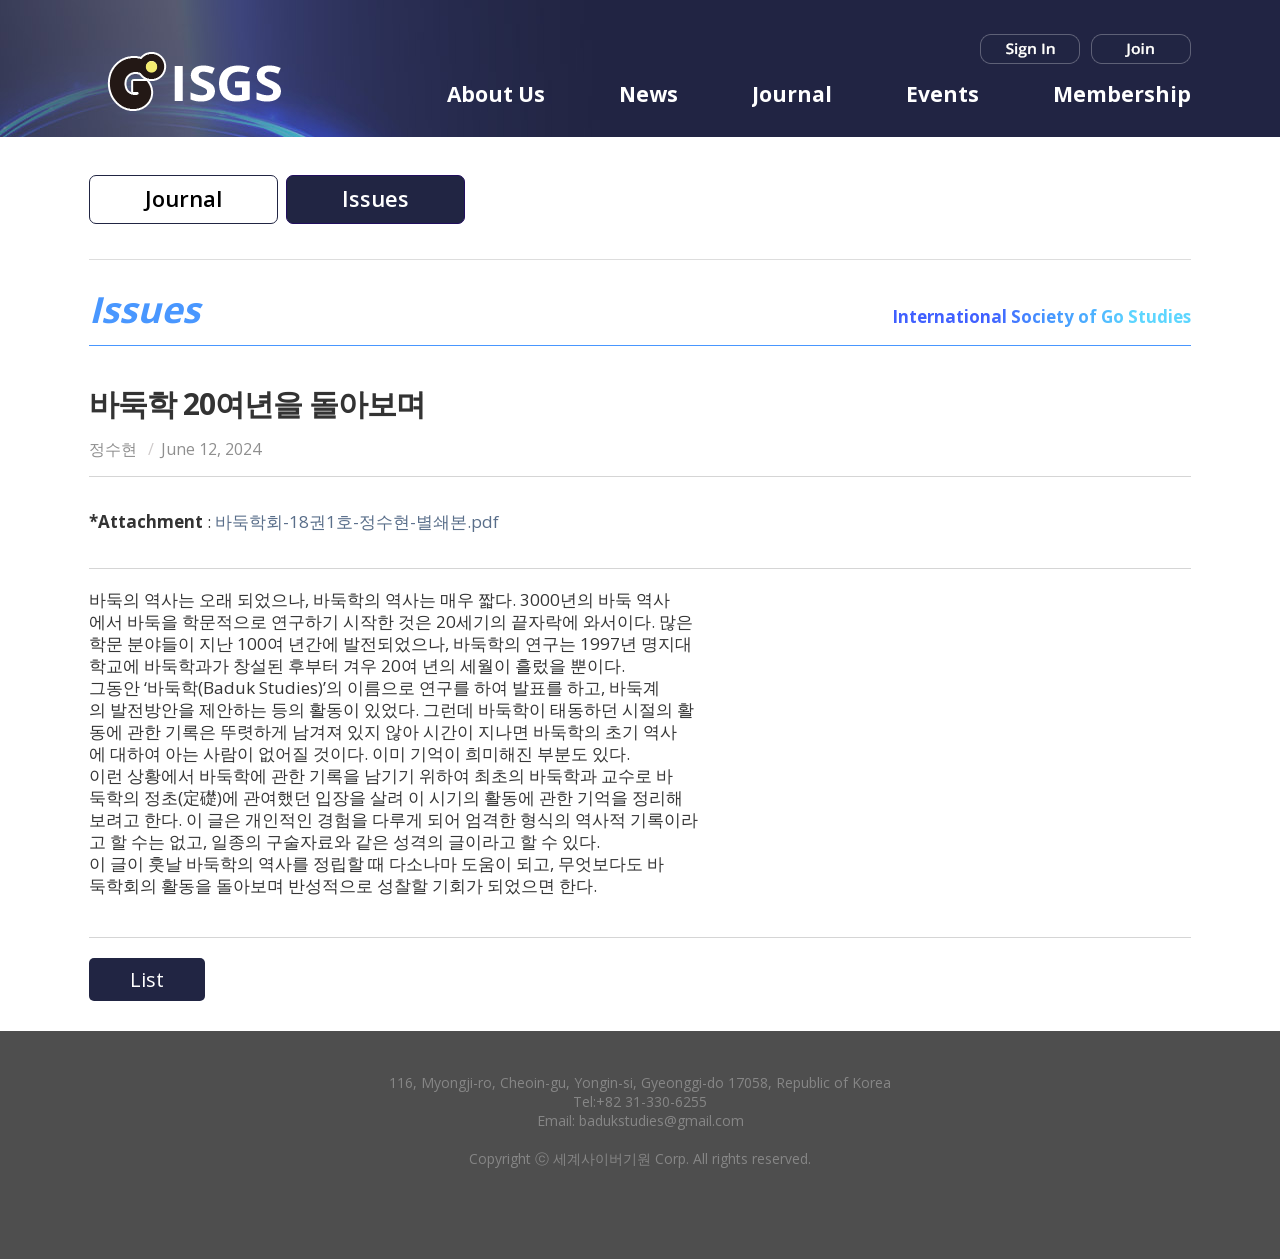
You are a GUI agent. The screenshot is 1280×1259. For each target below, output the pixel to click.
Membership (1122, 94)
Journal (792, 94)
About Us (496, 94)
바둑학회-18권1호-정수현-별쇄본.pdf (357, 521)
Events (942, 94)
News (648, 94)
